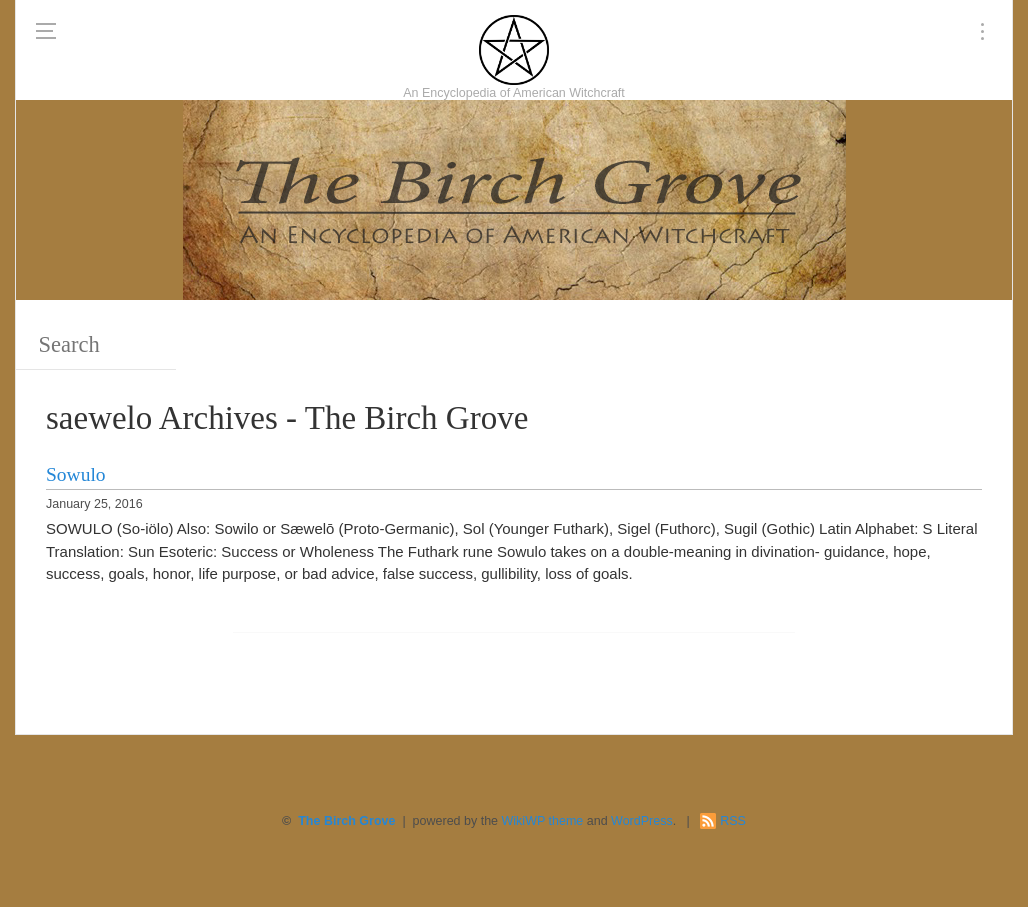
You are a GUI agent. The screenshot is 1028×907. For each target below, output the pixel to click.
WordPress (642, 821)
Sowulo (76, 474)
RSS (733, 821)
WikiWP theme (543, 821)
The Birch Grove (346, 821)
